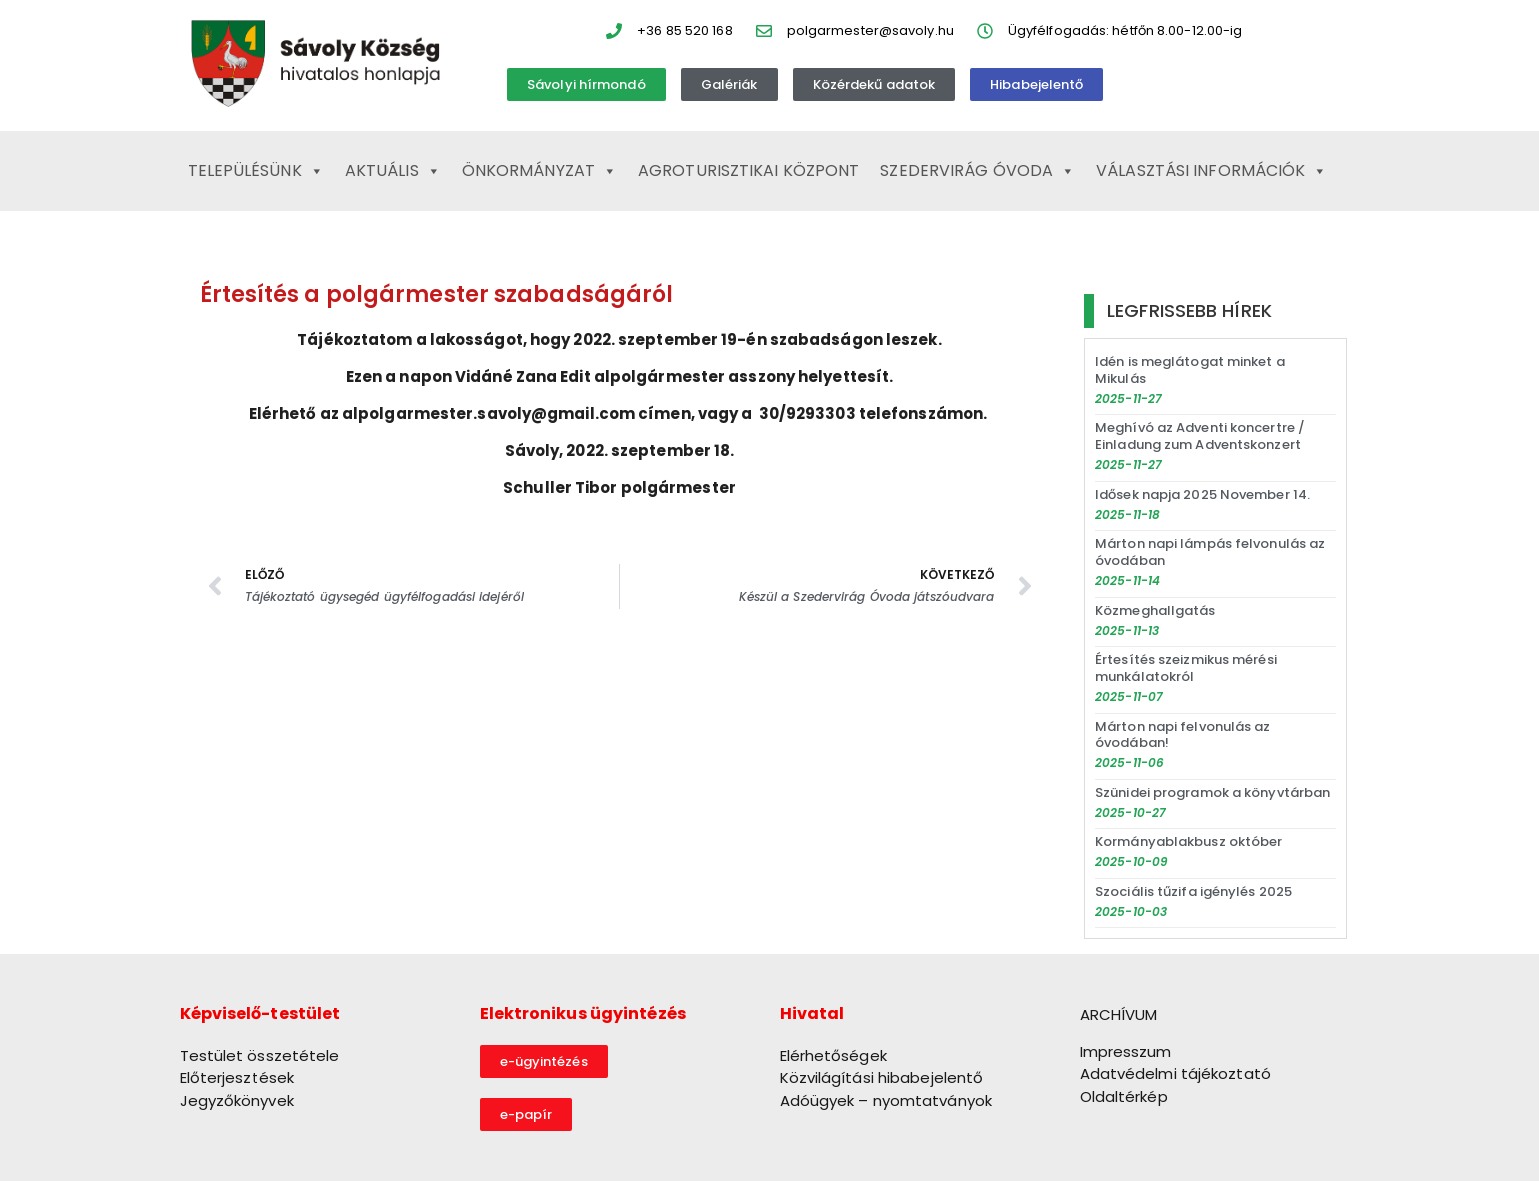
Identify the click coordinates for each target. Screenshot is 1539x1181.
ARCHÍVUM (1119, 1014)
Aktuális (393, 171)
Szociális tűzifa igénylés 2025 (1193, 891)
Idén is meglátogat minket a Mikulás (1190, 370)
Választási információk (1211, 171)
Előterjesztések (237, 1077)
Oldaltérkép (1124, 1096)
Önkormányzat (539, 171)
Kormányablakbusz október (1188, 841)
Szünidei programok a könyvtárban (1212, 792)
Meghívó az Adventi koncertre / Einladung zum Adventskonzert (1200, 436)
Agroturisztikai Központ (748, 170)
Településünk (256, 171)
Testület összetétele (260, 1055)
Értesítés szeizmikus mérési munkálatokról (1186, 668)
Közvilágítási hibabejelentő (882, 1077)
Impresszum (1126, 1051)
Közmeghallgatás (1155, 610)
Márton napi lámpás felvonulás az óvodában (1210, 552)
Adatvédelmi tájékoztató (1175, 1073)
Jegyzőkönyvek (237, 1100)
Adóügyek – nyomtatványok (886, 1100)
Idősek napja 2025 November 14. (1202, 494)
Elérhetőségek (833, 1055)
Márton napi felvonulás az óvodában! (1183, 735)
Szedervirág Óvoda (977, 171)
